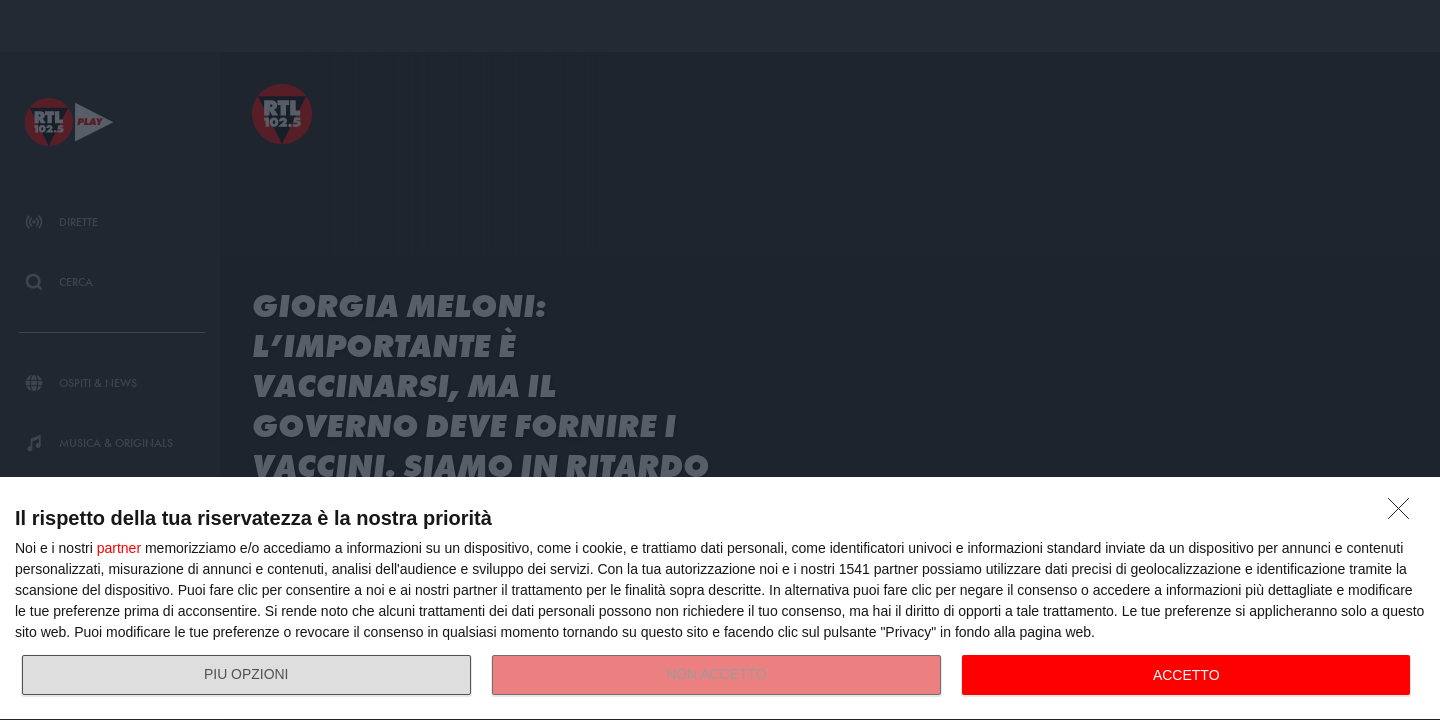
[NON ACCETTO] (1404, 514)
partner (119, 548)
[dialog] (720, 599)
